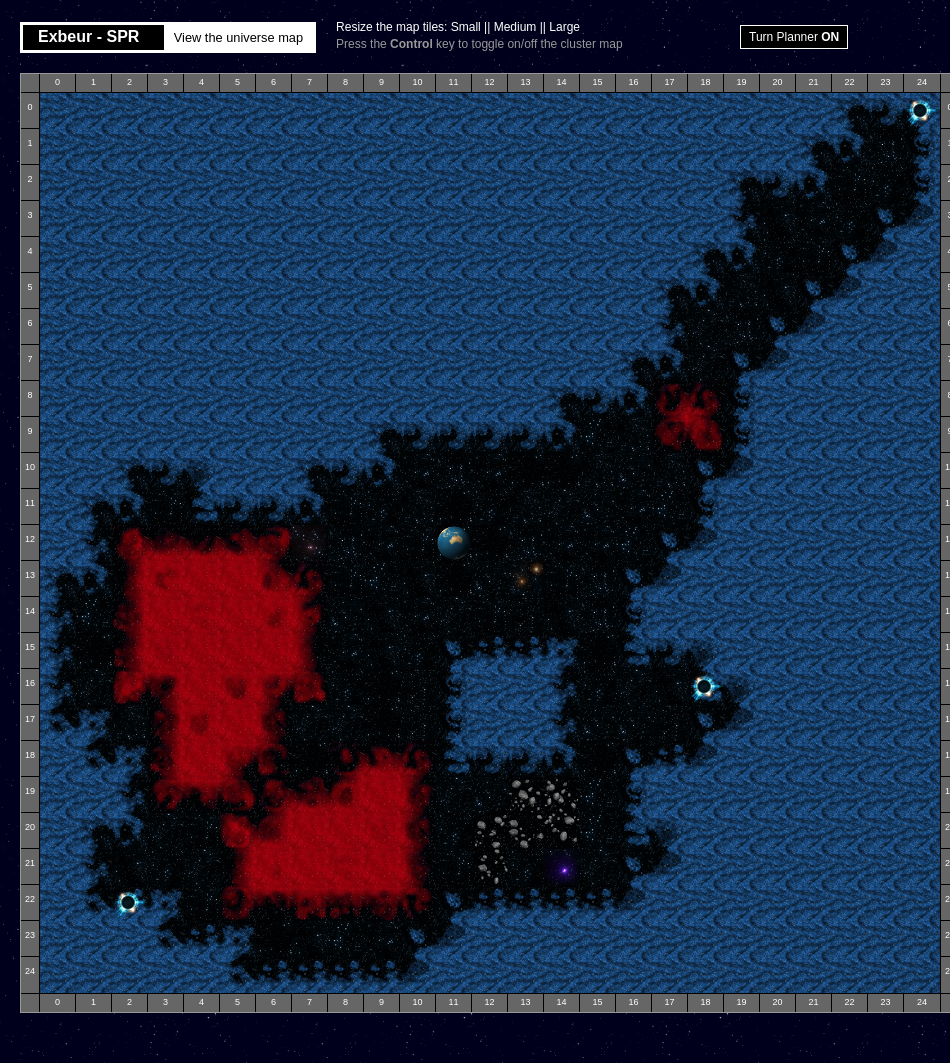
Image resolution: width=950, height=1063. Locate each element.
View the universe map (238, 37)
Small (466, 27)
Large (564, 27)
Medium (515, 27)
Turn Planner (794, 37)
